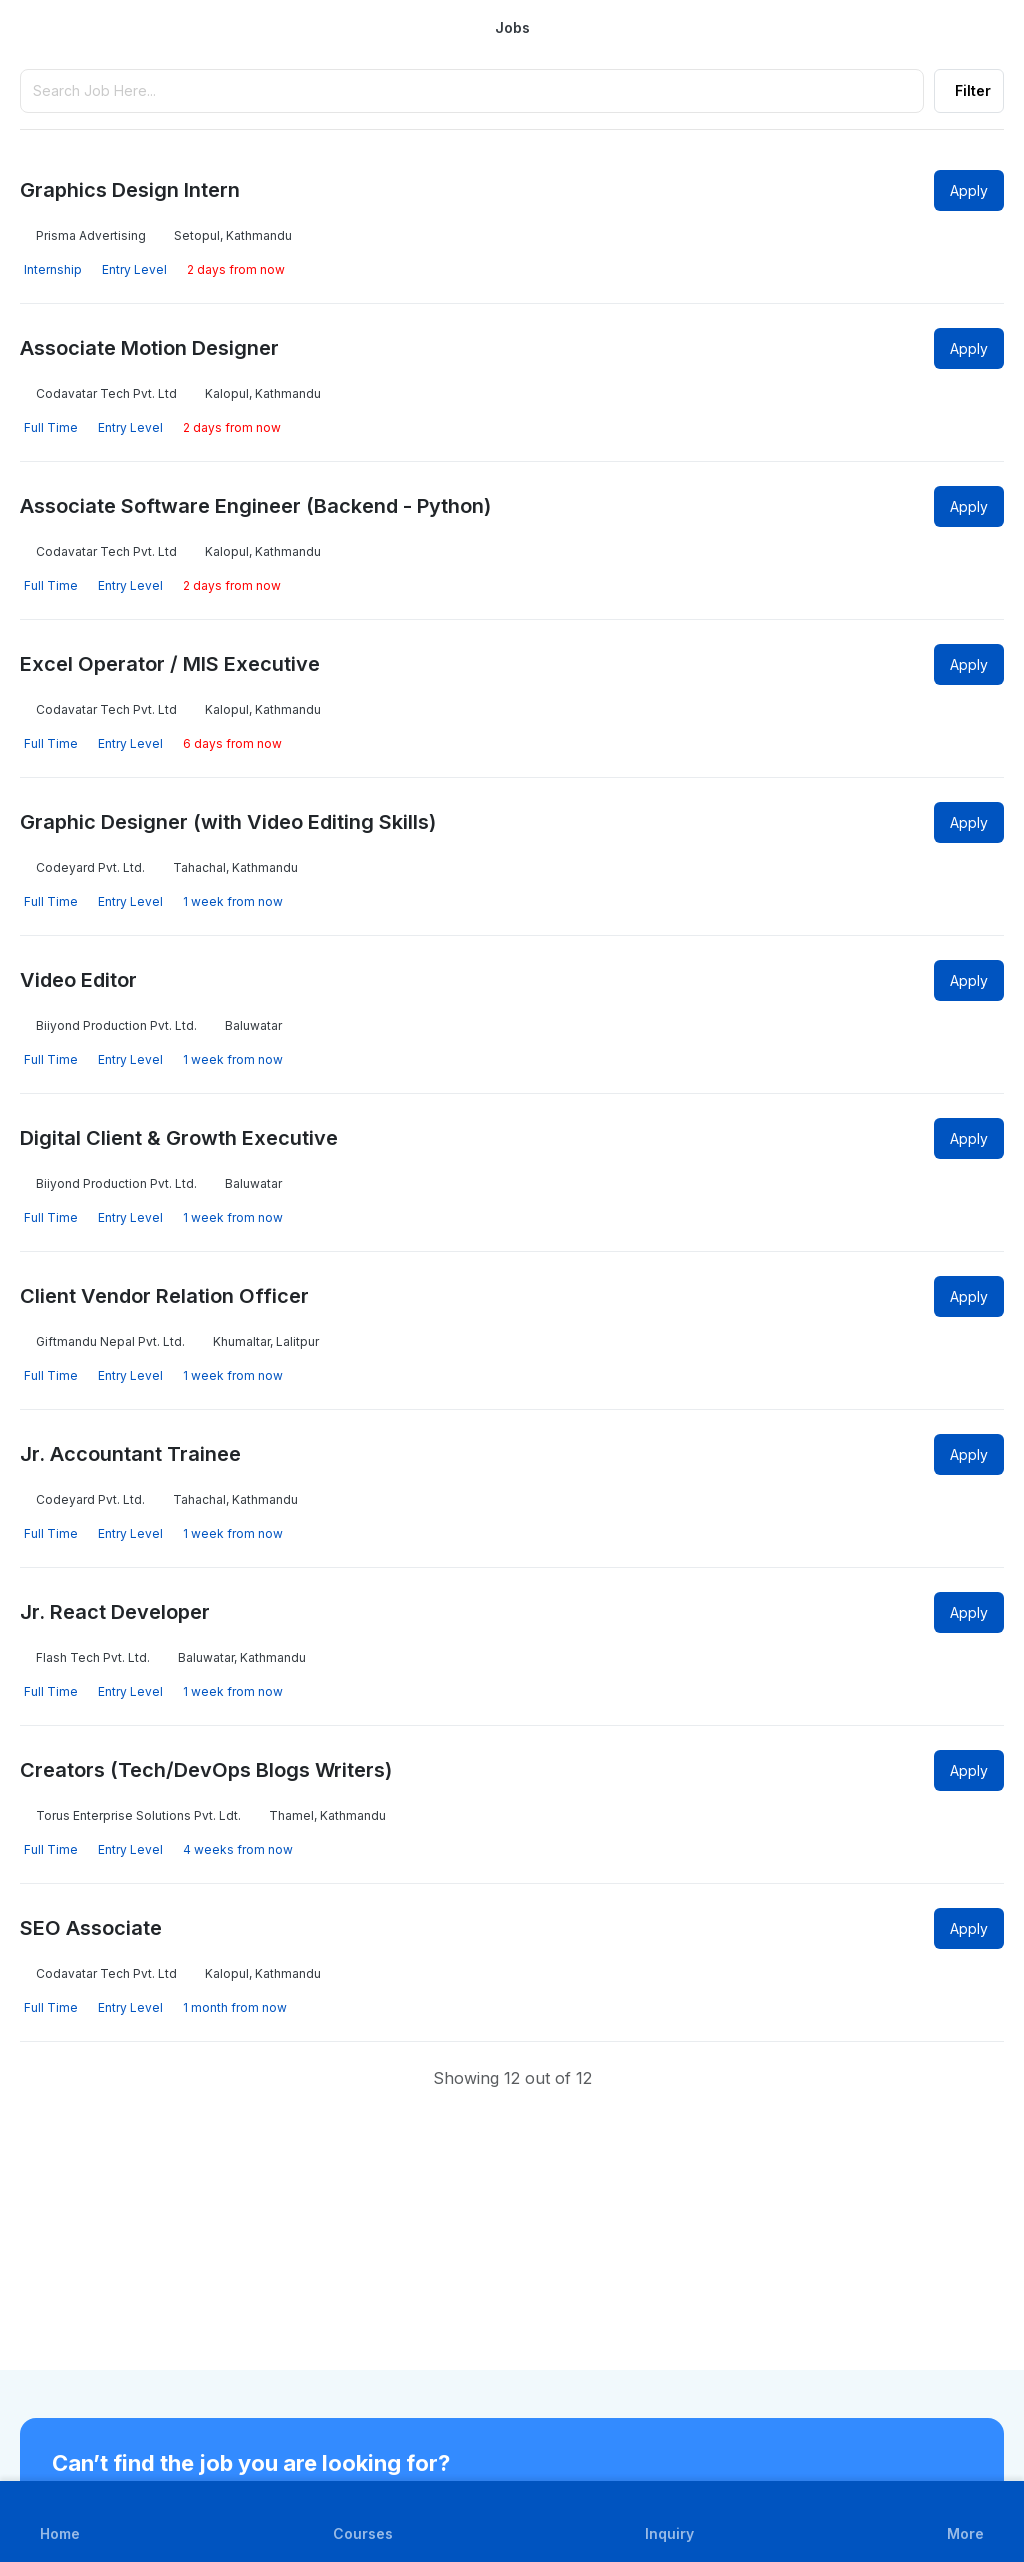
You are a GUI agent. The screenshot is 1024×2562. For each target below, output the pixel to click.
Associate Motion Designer (149, 348)
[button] (965, 2521)
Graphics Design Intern (130, 190)
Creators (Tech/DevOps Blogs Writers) (206, 1770)
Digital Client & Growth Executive (179, 1138)
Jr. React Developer (115, 1612)
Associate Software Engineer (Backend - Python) (255, 506)
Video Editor (78, 980)
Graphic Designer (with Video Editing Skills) (228, 822)
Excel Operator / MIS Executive (170, 664)
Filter (973, 90)
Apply (969, 190)
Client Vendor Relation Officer (164, 1296)
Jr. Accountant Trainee (130, 1454)
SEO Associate (91, 1928)
